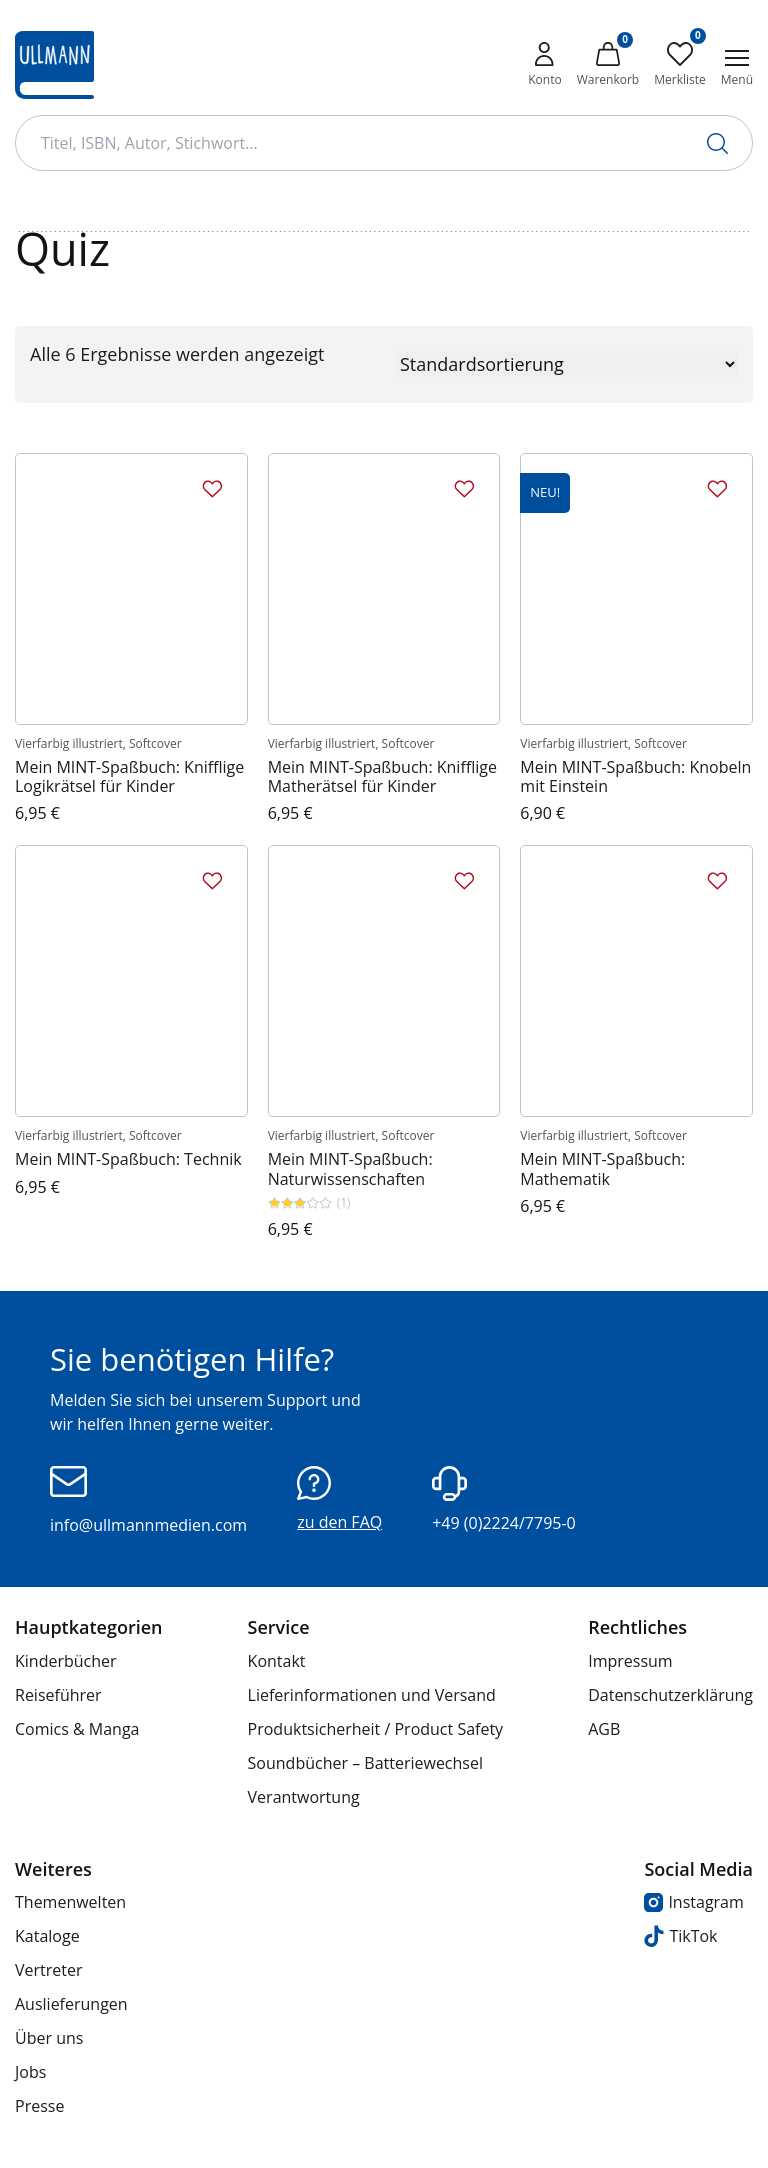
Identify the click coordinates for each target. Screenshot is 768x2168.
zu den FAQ (339, 1499)
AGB (604, 1729)
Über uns (49, 2038)
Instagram (693, 1902)
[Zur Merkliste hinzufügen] (212, 489)
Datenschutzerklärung (670, 1695)
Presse (39, 2106)
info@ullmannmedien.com (148, 1501)
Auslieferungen (71, 2004)
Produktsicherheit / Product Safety (376, 1729)
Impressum (630, 1661)
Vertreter (49, 1970)
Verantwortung (304, 1797)
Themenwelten (70, 1902)
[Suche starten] (717, 143)
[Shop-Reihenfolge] (567, 364)
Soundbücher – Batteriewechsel (365, 1763)
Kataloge (47, 1936)
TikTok (680, 1936)
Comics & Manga (77, 1729)
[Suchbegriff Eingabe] (384, 143)
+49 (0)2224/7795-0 (504, 1500)
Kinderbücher (66, 1661)
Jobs (30, 2072)
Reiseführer (58, 1695)
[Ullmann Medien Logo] (54, 65)
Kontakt (277, 1661)
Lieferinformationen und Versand (372, 1695)
